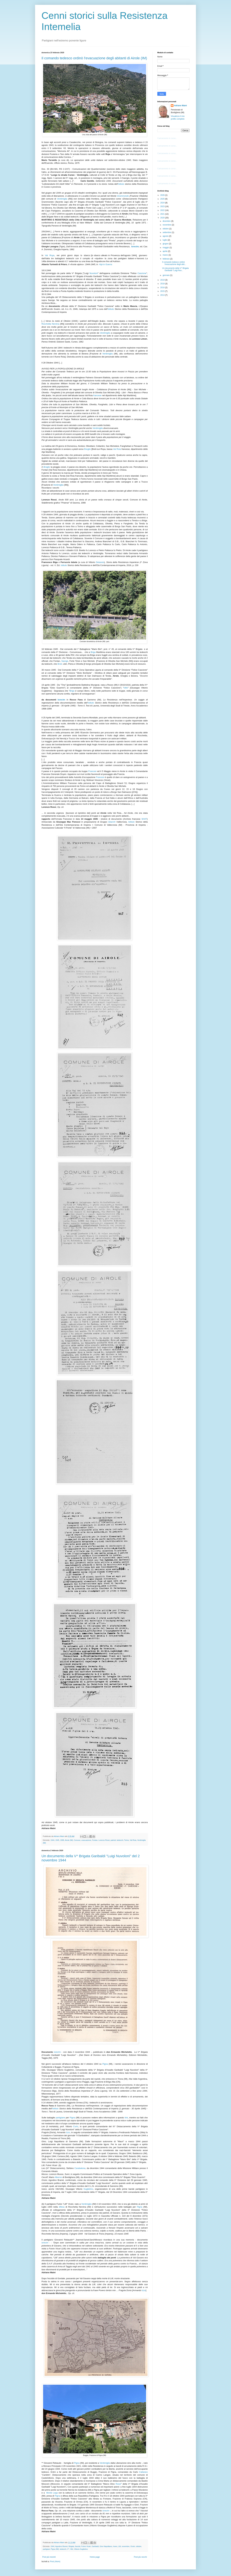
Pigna (105, 2064)
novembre (125, 2546)
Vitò (71, 2549)
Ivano (115, 2546)
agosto (166, 236)
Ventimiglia (62, 199)
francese (97, 395)
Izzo (68, 2132)
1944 (52, 1840)
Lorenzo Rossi (104, 1840)
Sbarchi (112, 822)
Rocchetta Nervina (50, 324)
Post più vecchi (140, 2557)
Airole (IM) (69, 1840)
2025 (162, 199)
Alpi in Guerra (105, 264)
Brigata (71, 2546)
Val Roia (117, 449)
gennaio (166, 275)
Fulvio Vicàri (86, 2546)
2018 (162, 284)
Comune (77, 1840)
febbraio (166, 259)
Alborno (58, 2177)
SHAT (144, 819)
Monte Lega (52, 2493)
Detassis (100, 562)
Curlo (75, 2126)
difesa (62, 2207)
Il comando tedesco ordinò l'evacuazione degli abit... (174, 263)
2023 (162, 206)
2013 (162, 295)
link (126, 2117)
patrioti (113, 1840)
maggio (166, 247)
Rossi (118, 2484)
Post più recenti (49, 2557)
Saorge (64, 661)
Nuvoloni (93, 273)
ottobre (138, 2546)
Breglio (87, 449)
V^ (68, 2549)
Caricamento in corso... (167, 138)
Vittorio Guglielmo (81, 2549)
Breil (60, 664)
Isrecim (135, 246)
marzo (166, 255)
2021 (162, 214)
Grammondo (123, 196)
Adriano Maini (180, 105)
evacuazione (86, 1840)
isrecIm (57, 2052)
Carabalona (79, 2168)
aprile (165, 251)
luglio (165, 240)
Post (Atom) (55, 2561)
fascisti (77, 2546)
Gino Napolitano (106, 2546)
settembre (167, 232)
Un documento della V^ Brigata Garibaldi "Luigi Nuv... (175, 269)
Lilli (119, 2546)
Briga (93, 652)
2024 (162, 203)
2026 (162, 195)
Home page (95, 2557)
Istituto (121, 184)
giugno (166, 244)
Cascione (142, 273)
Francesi (92, 771)
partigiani (46, 2549)
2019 (162, 280)
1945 (57, 1840)
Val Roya (49, 255)
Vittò (126, 688)
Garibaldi (95, 2546)
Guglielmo (88, 2189)
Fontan (95, 1840)
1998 (62, 1840)
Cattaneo (143, 2472)
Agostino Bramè (61, 2546)
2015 (162, 291)
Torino (126, 1840)
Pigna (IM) (55, 2549)
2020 (162, 218)
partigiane (60, 2117)
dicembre (167, 221)
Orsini (132, 2546)
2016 (162, 287)
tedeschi (120, 1840)
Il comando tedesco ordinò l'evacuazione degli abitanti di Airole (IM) (94, 58)
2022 (162, 210)
